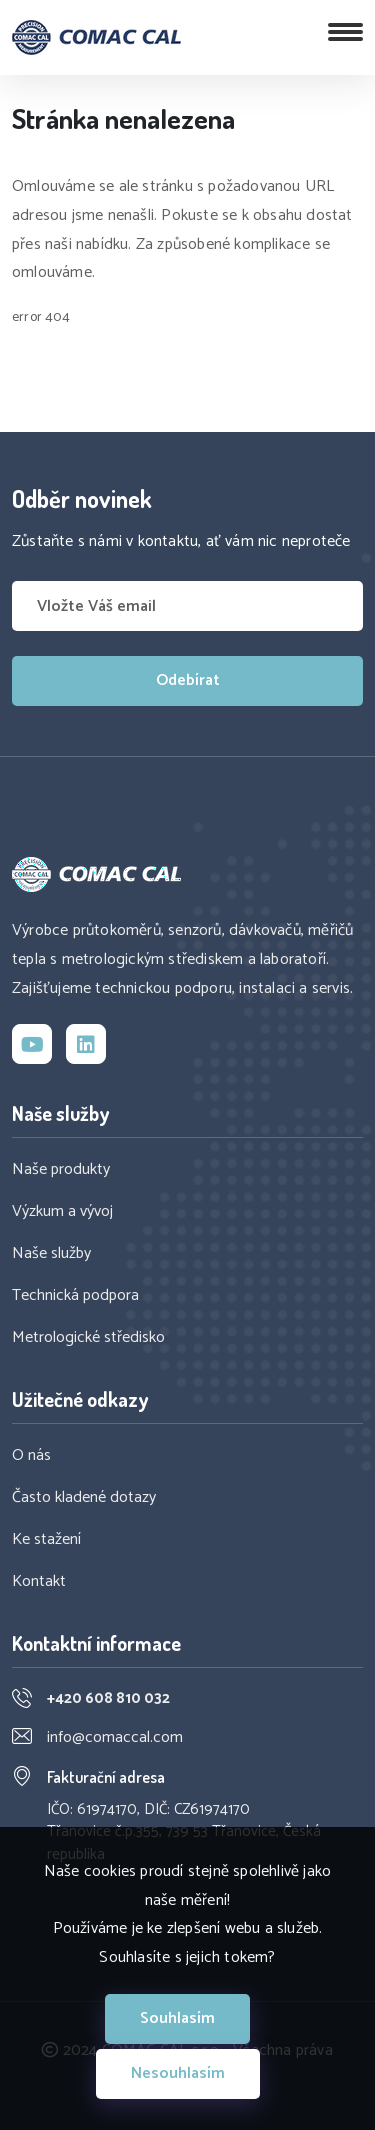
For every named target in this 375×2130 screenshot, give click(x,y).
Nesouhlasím (178, 2073)
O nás (31, 1456)
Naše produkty (61, 1170)
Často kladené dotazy (84, 1498)
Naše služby (51, 1254)
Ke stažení (46, 1540)
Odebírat (188, 680)
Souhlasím (177, 2018)
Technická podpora (75, 1296)
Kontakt (39, 1582)
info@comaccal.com (115, 1737)
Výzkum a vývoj (62, 1212)
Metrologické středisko (88, 1338)
